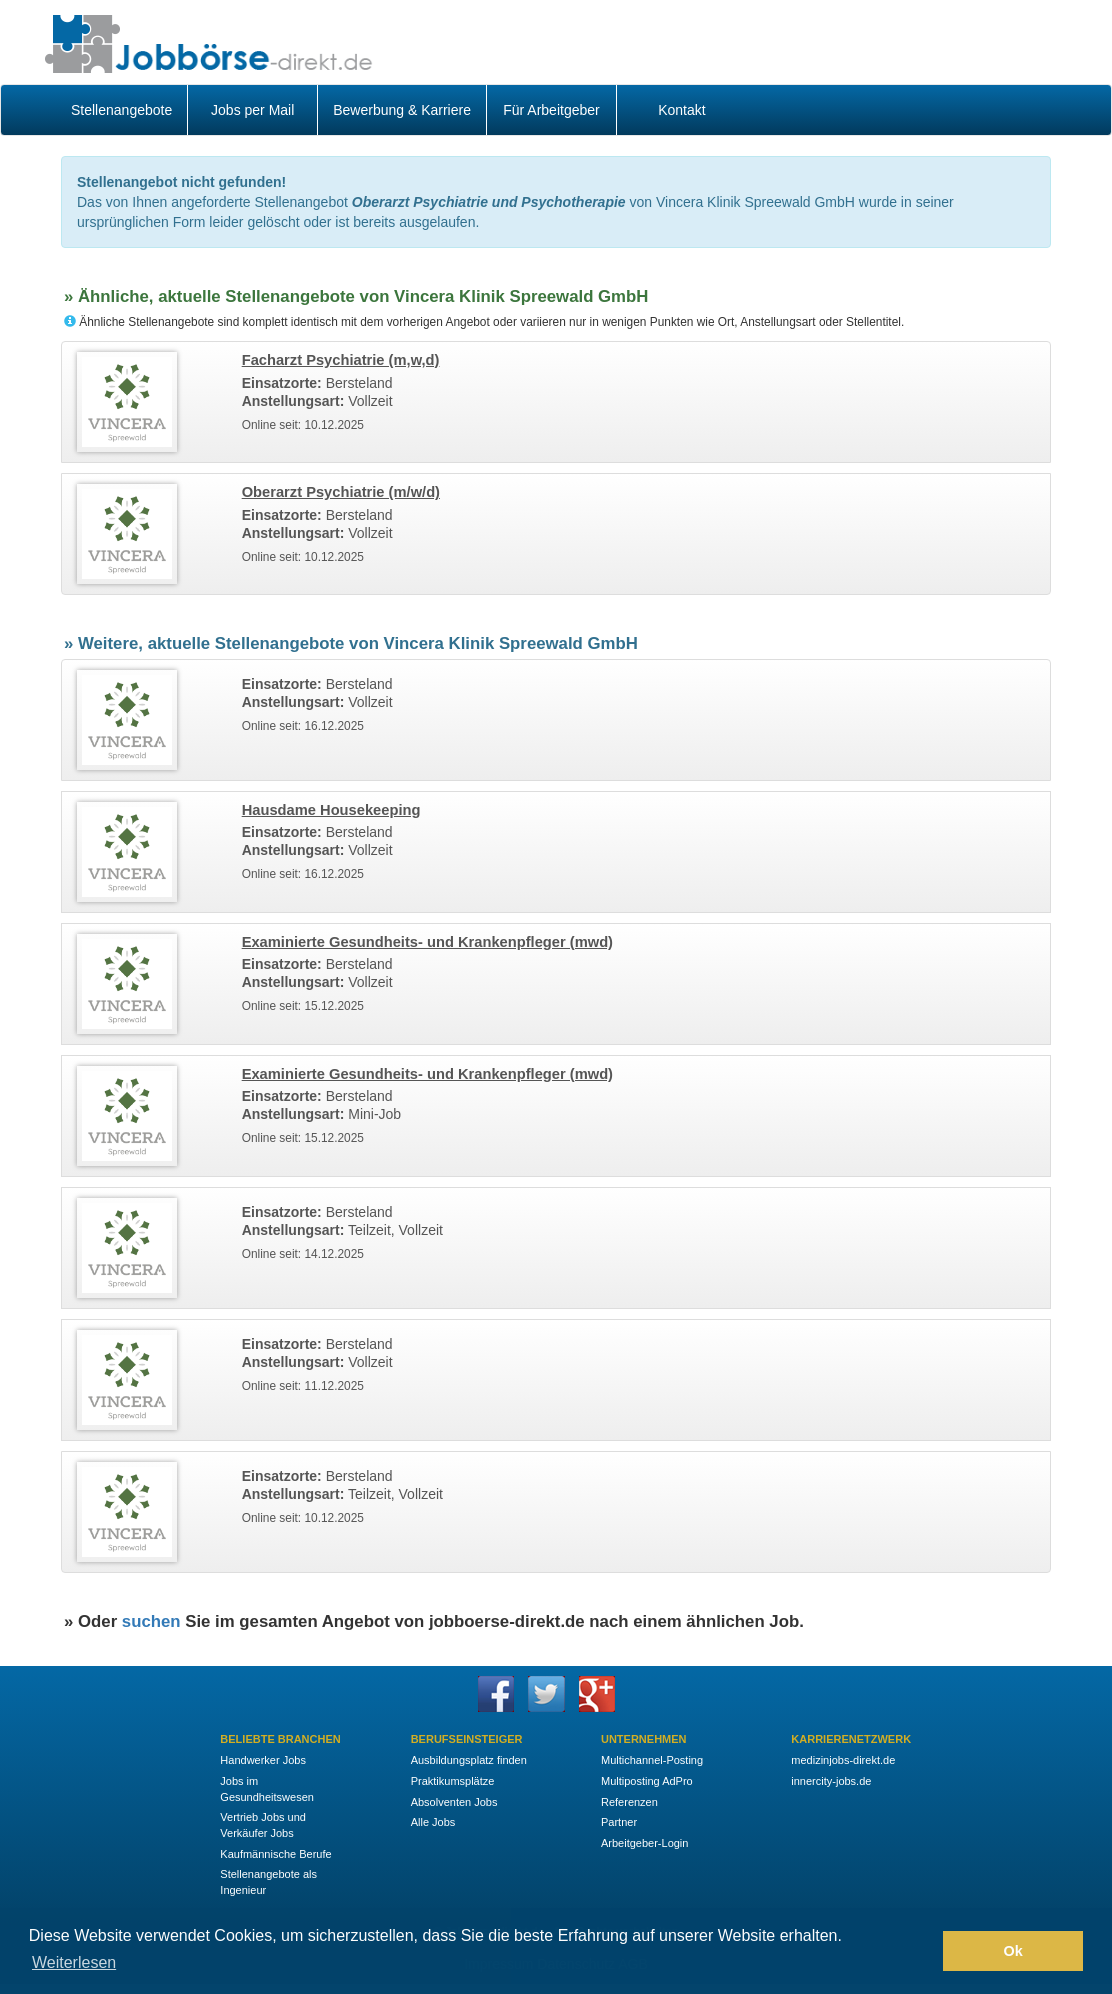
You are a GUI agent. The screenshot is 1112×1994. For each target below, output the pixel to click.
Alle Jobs (433, 1822)
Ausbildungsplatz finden (469, 1760)
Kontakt (681, 110)
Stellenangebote (121, 110)
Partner (619, 1822)
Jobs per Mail (252, 110)
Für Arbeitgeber (551, 110)
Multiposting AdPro (647, 1781)
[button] (922, 1951)
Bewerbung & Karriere (402, 110)
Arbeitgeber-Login (644, 1843)
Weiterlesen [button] (74, 1962)
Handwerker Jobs (263, 1760)
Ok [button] (1013, 1951)
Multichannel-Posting (652, 1760)
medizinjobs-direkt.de (843, 1760)
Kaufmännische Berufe (275, 1854)
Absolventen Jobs (454, 1802)
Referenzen (629, 1802)
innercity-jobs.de (831, 1781)
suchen (151, 1621)
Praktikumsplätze (453, 1781)
